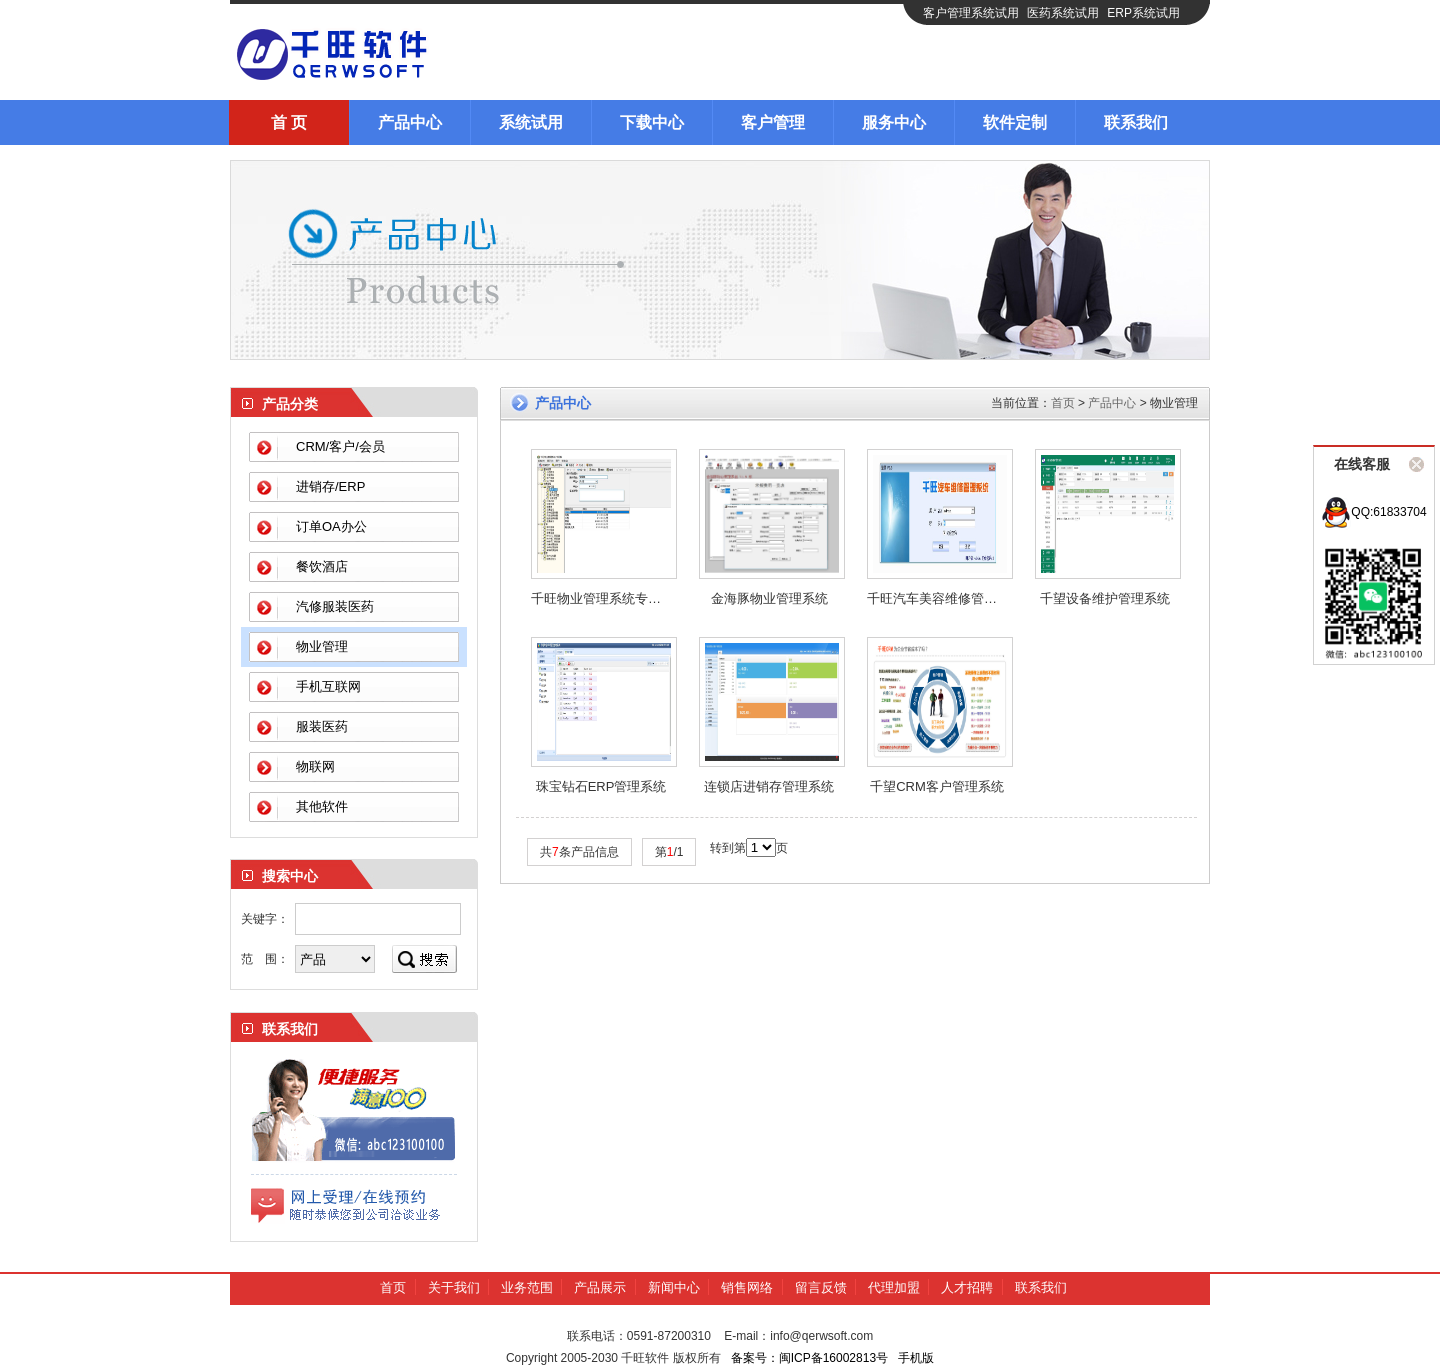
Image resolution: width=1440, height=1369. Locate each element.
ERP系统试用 (1143, 13)
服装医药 (322, 726)
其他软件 (322, 806)
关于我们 (454, 1287)
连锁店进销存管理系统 (769, 786)
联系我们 (1136, 122)
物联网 (315, 766)
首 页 (289, 122)
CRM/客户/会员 (340, 446)
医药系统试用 (1063, 13)
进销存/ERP (330, 486)
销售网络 (747, 1287)
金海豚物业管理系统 (769, 598)
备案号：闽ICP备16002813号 (809, 1358)
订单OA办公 (331, 526)
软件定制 (1015, 122)
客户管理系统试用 (971, 13)
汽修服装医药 (335, 606)
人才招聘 (967, 1287)
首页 (1063, 403)
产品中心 (410, 122)
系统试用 (531, 122)
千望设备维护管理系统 (1105, 598)
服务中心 (894, 122)
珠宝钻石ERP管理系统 (601, 786)
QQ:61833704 (1373, 512)
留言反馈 (821, 1287)
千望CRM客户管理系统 (937, 786)
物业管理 (322, 646)
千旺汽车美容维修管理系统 (945, 598)
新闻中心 (674, 1287)
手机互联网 (328, 686)
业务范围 (527, 1287)
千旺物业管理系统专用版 (602, 598)
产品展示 (600, 1287)
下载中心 (652, 122)
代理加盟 (894, 1287)
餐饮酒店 (322, 566)
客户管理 (773, 122)
